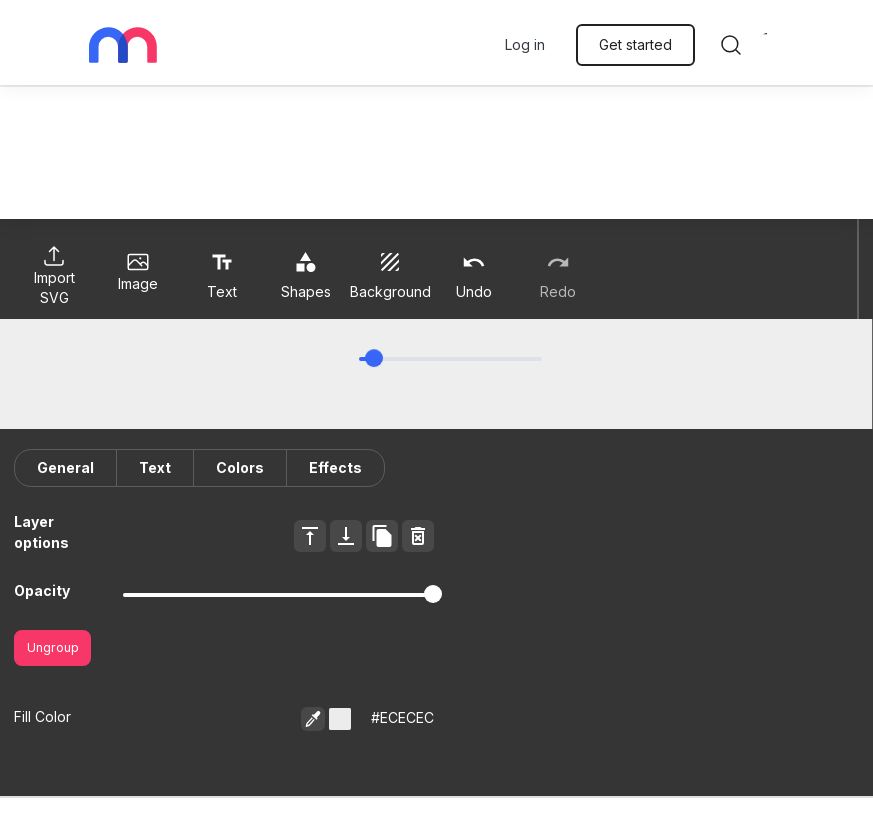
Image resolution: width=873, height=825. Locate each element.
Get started (635, 44)
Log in (525, 44)
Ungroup (53, 647)
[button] (340, 719)
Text (155, 467)
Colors (240, 467)
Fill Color (42, 716)
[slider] (374, 358)
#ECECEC (402, 717)
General (65, 467)
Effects (335, 467)
